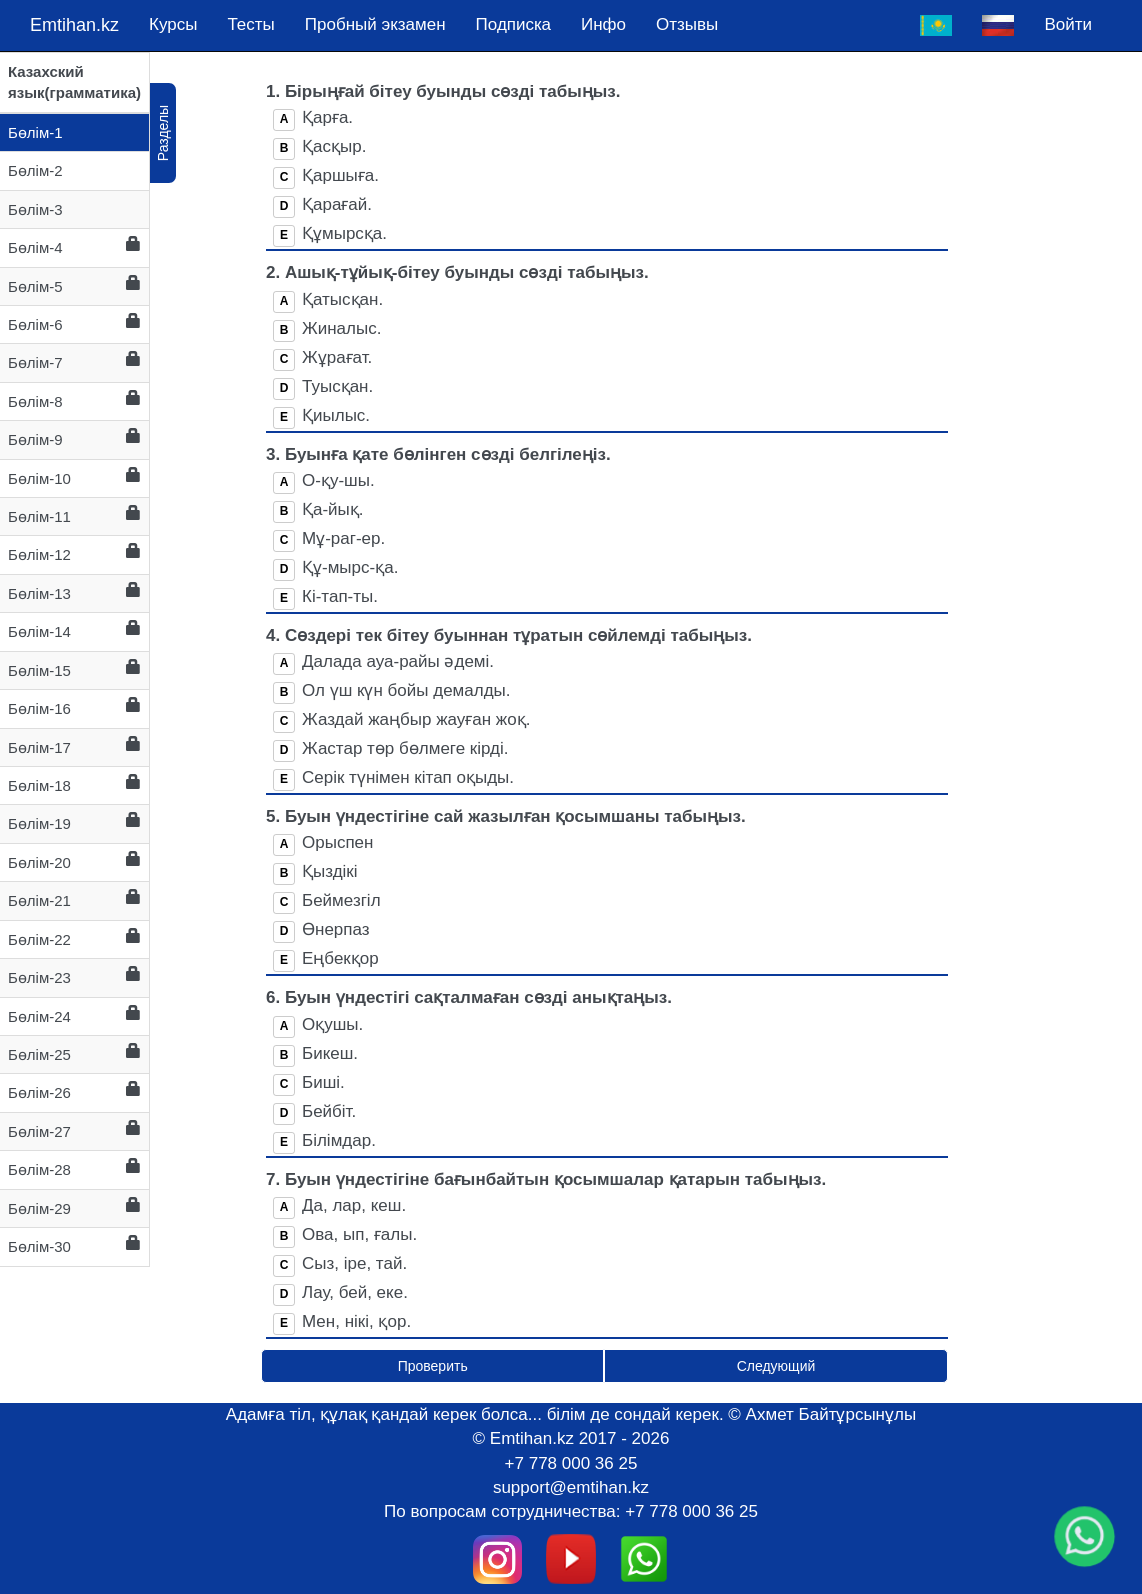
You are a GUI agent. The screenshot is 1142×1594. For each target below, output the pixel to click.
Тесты (250, 24)
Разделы (163, 133)
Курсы (173, 24)
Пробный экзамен (375, 24)
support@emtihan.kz (571, 1487)
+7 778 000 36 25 (571, 1463)
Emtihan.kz (74, 25)
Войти (1068, 24)
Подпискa (513, 24)
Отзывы (687, 24)
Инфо (603, 24)
